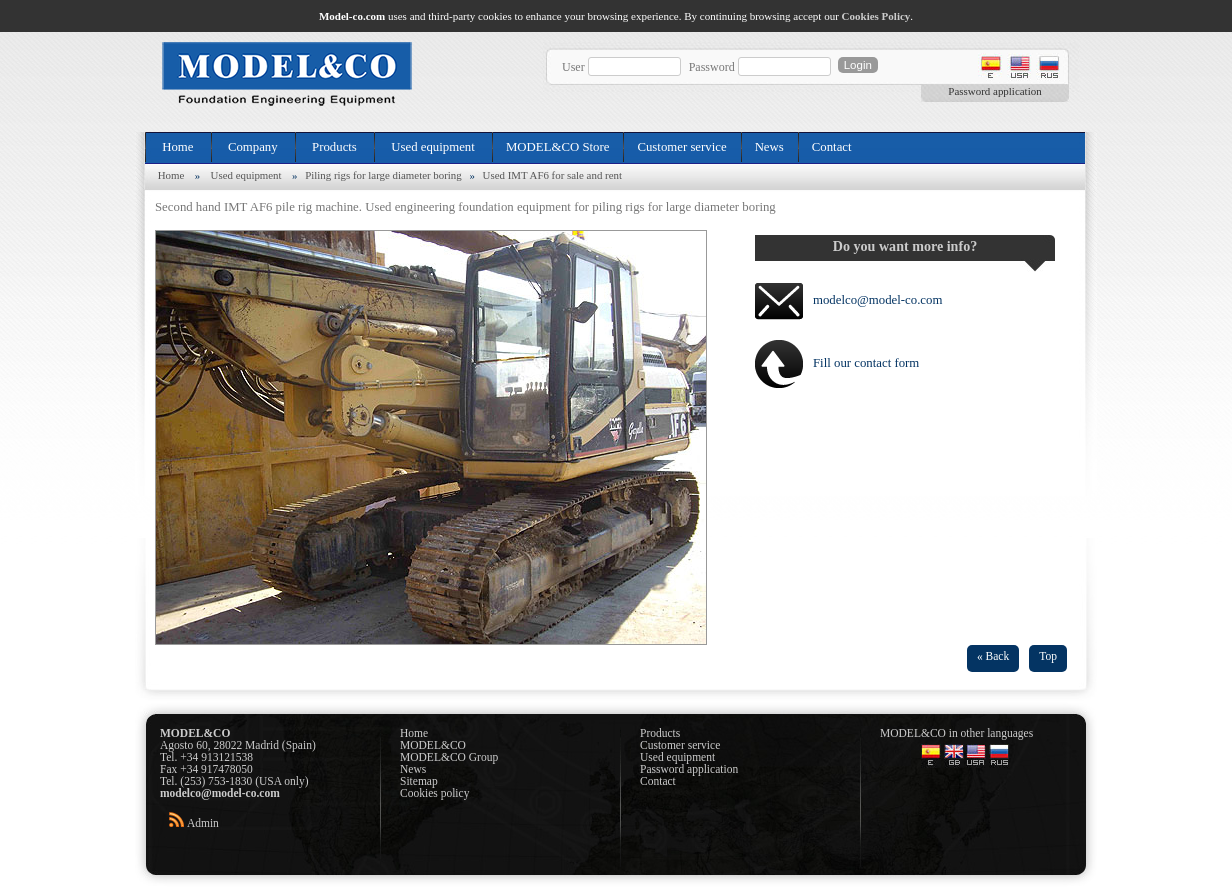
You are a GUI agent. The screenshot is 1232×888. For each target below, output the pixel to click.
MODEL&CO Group (449, 757)
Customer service (681, 147)
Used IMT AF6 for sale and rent (552, 175)
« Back (993, 656)
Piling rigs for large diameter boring (383, 175)
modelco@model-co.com (877, 300)
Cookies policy (434, 793)
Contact (832, 147)
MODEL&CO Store (557, 147)
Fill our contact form (866, 363)
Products (334, 147)
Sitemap (419, 781)
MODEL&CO (433, 745)
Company (253, 147)
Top (1048, 656)
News (769, 147)
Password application (994, 91)
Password (712, 67)
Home (178, 147)
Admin (203, 823)
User (573, 67)
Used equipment (433, 147)
